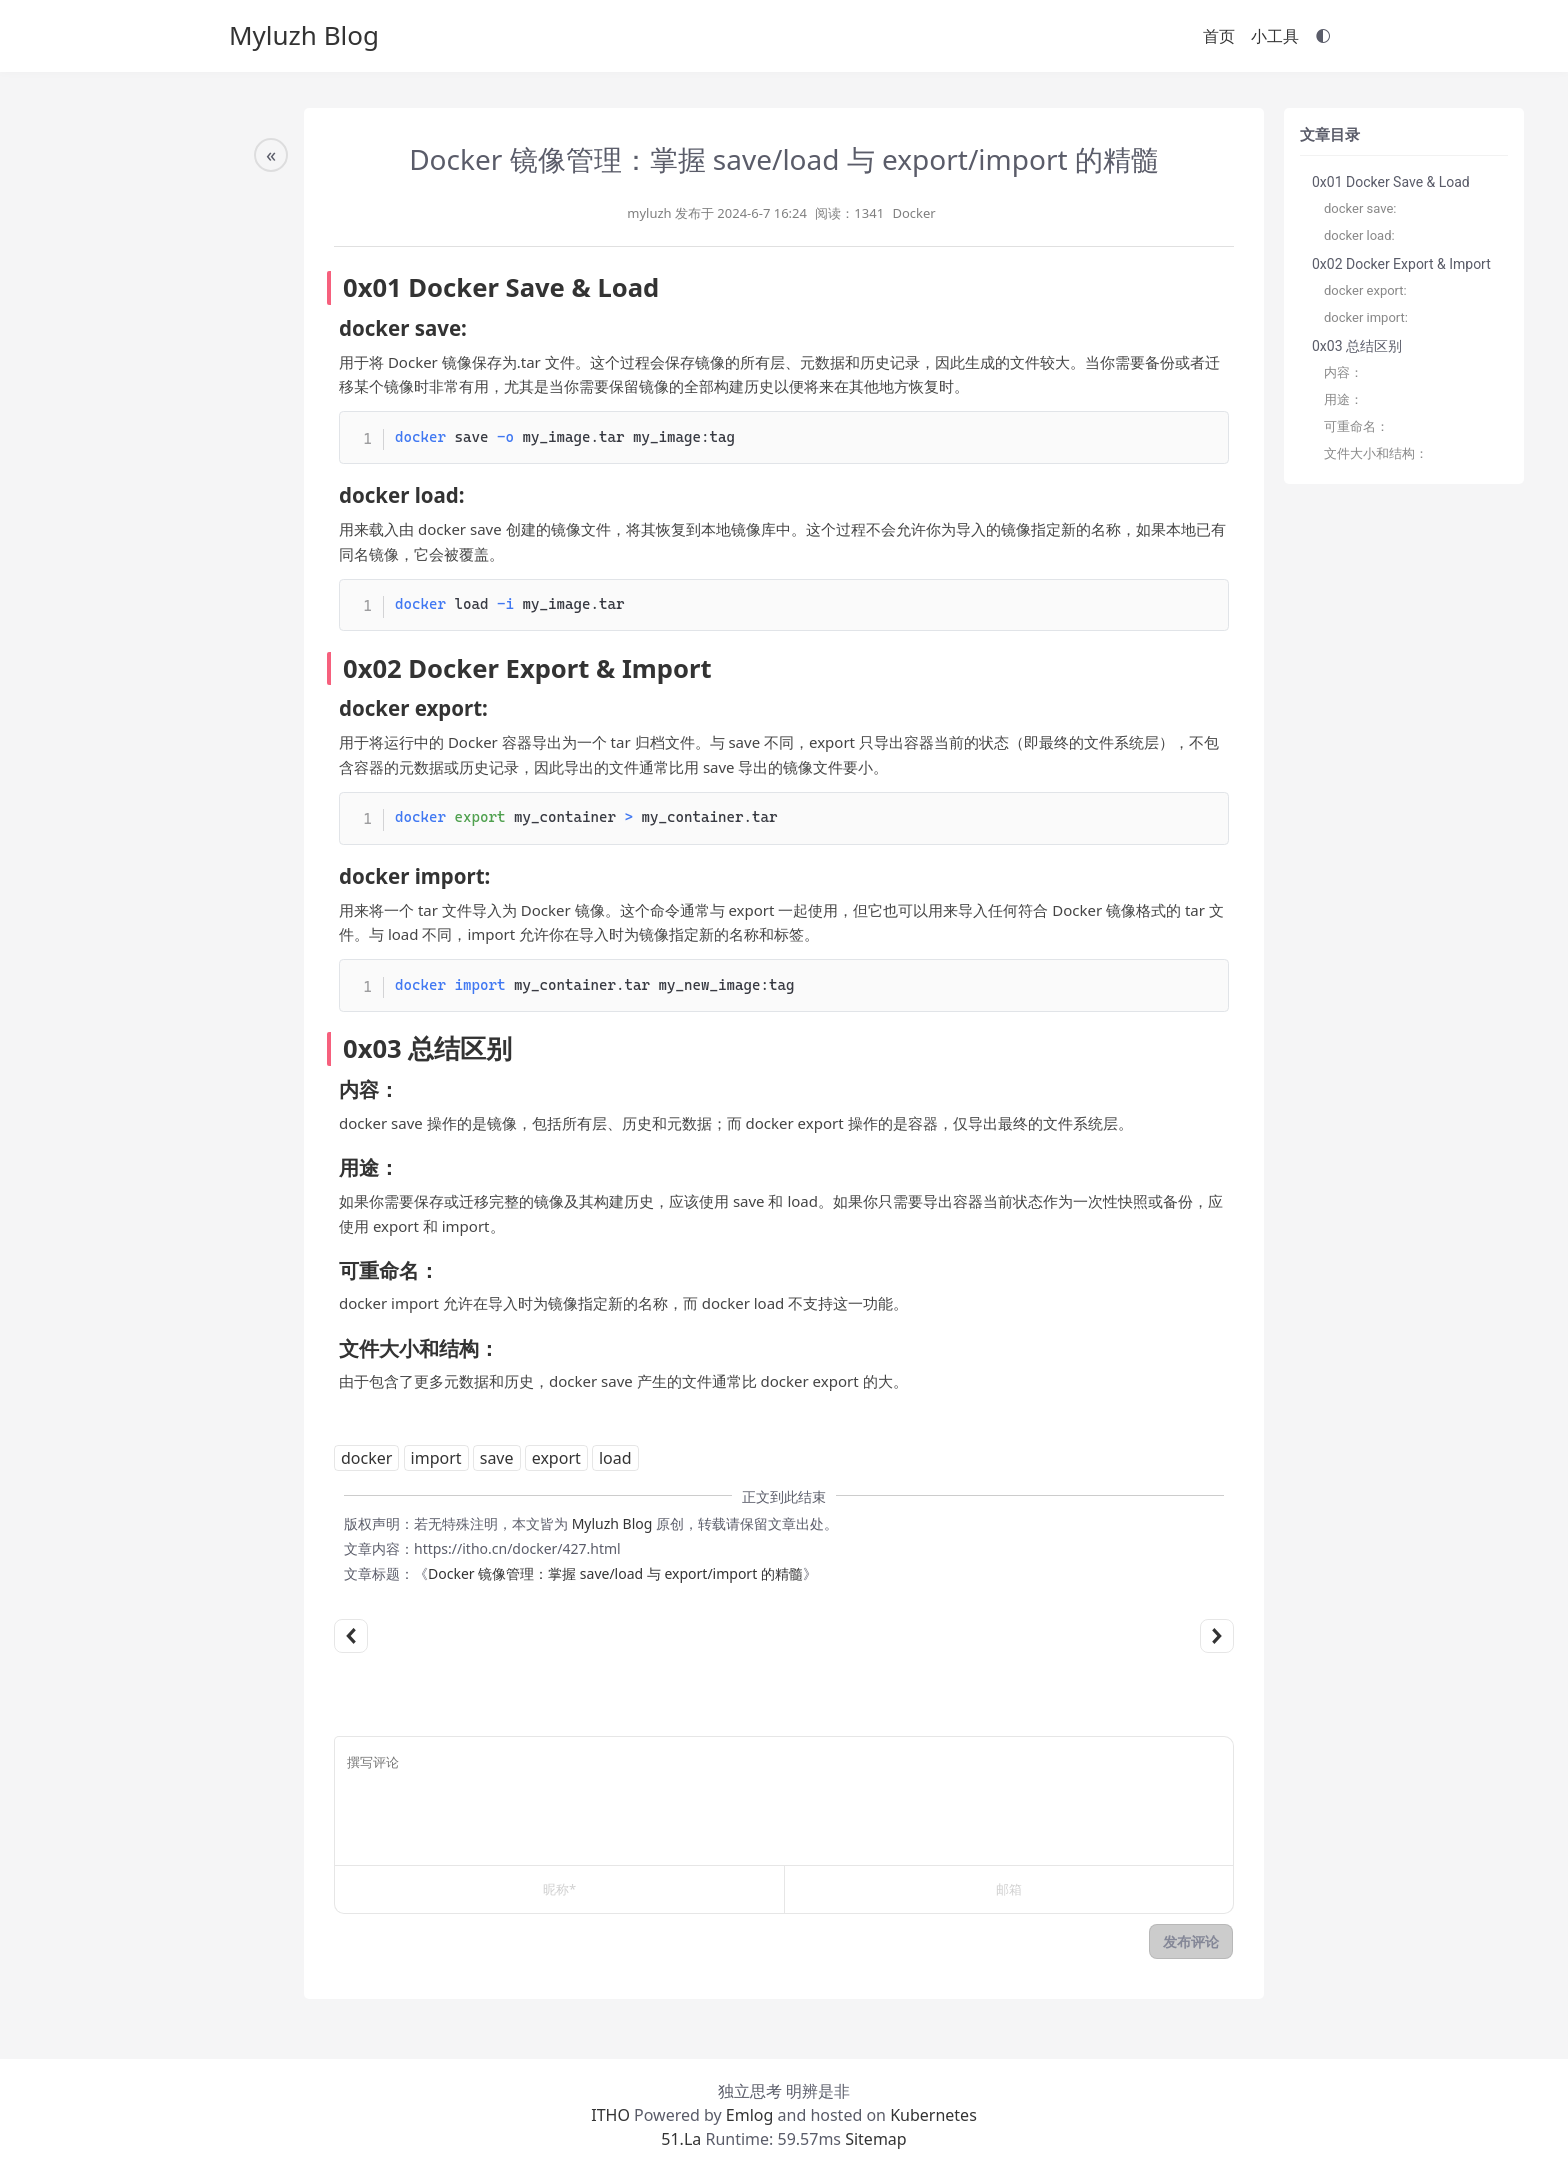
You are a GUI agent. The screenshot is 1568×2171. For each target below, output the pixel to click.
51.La (681, 2139)
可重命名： (1356, 426)
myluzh (649, 213)
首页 (1219, 36)
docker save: (1360, 208)
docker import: (1366, 317)
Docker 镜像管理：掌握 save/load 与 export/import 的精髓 (615, 1573)
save (497, 1458)
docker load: (1359, 235)
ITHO (610, 2115)
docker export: (1365, 290)
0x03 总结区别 (1357, 346)
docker (366, 1458)
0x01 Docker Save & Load (1391, 182)
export (556, 1458)
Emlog (750, 2115)
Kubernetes (933, 2115)
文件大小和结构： (1376, 453)
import (436, 1458)
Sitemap (874, 2139)
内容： (1343, 372)
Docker (913, 213)
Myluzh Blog (304, 35)
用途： (1343, 399)
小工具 (1275, 36)
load (615, 1458)
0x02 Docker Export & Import (1401, 264)
